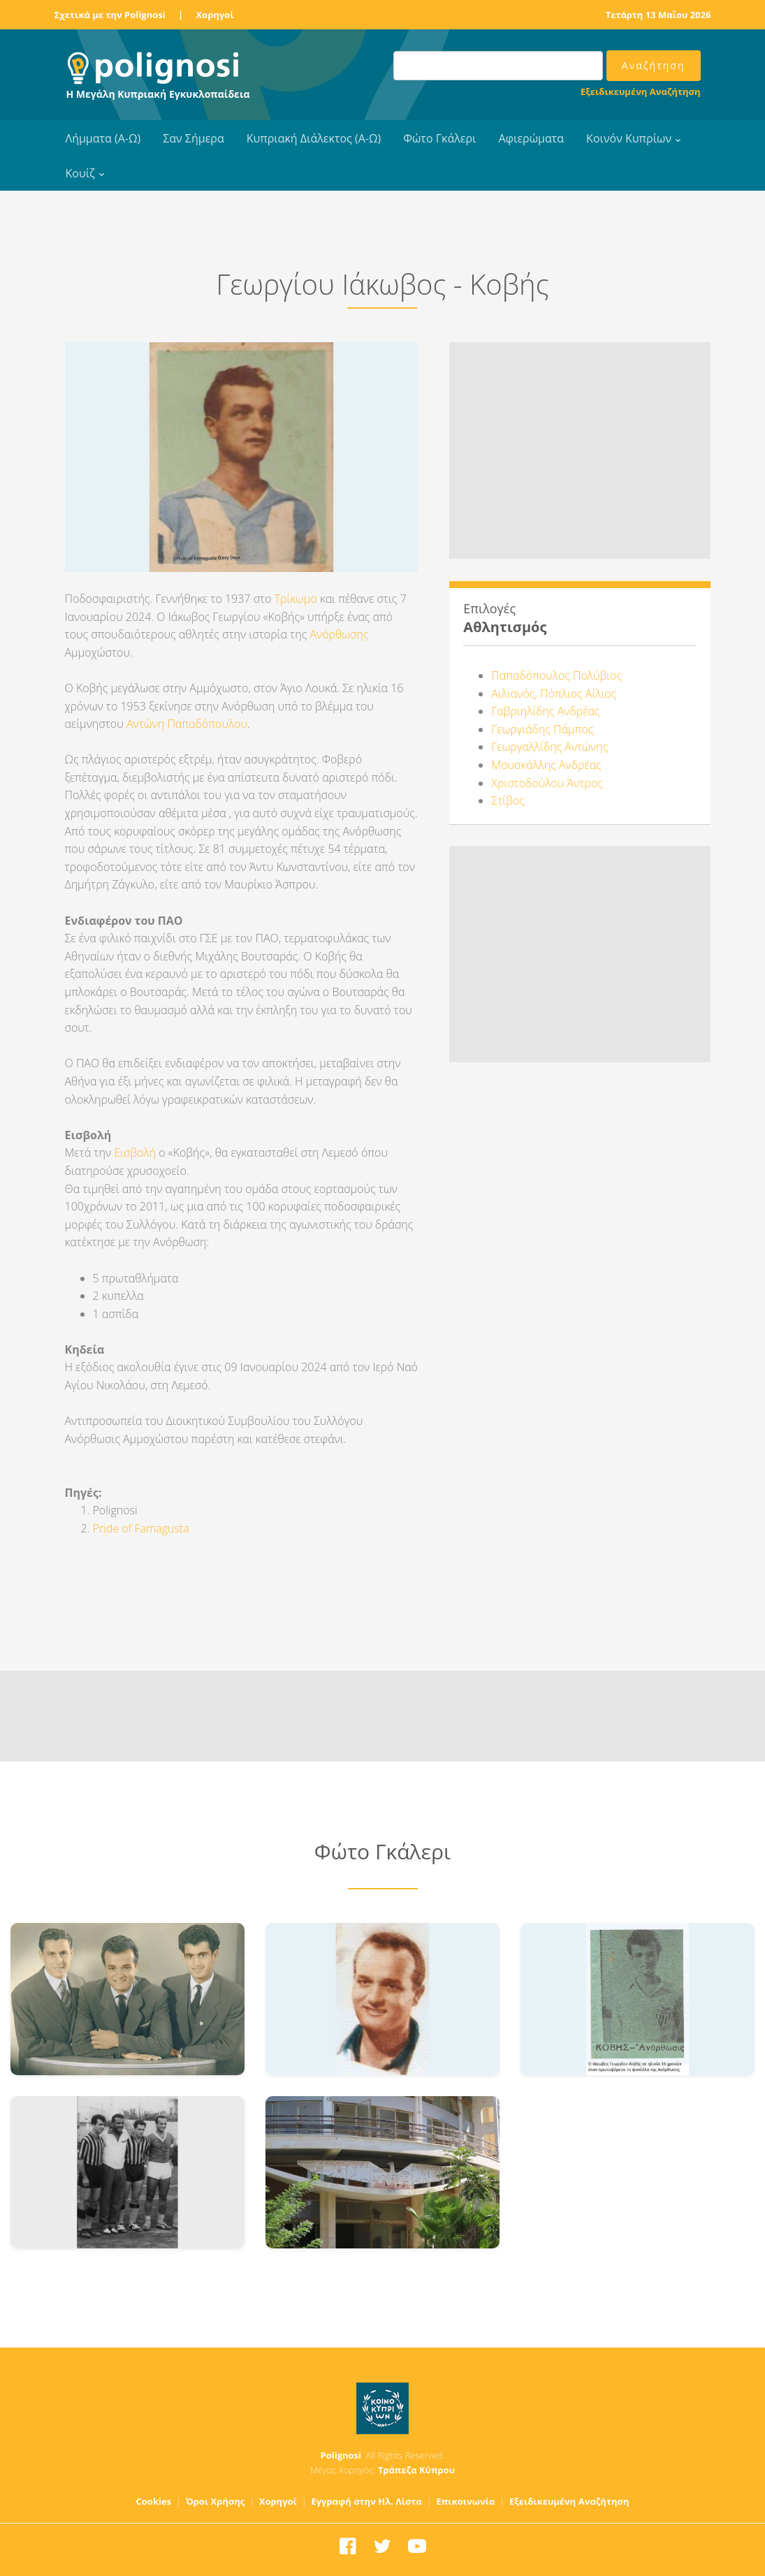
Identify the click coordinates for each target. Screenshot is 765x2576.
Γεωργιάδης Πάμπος (542, 729)
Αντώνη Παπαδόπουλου (185, 723)
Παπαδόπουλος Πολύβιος (556, 675)
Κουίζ (80, 173)
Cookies (154, 2501)
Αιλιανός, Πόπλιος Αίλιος (553, 693)
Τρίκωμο (296, 598)
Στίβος (508, 800)
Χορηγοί (214, 14)
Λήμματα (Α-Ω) (103, 138)
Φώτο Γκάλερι (439, 138)
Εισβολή (135, 1152)
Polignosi (340, 2455)
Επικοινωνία (465, 2501)
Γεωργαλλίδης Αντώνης (549, 746)
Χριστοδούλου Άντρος (546, 783)
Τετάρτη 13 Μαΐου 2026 (658, 14)
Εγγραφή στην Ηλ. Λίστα (366, 2501)
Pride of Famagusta (141, 1528)
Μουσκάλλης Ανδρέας (546, 765)
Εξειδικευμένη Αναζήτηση (640, 91)
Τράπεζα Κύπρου (416, 2470)
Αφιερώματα (531, 138)
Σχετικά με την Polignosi (110, 14)
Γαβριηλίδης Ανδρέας (545, 711)
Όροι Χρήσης (215, 2501)
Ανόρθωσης (338, 634)
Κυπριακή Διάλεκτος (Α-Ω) (314, 138)
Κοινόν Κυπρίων (628, 138)
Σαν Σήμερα (193, 138)
